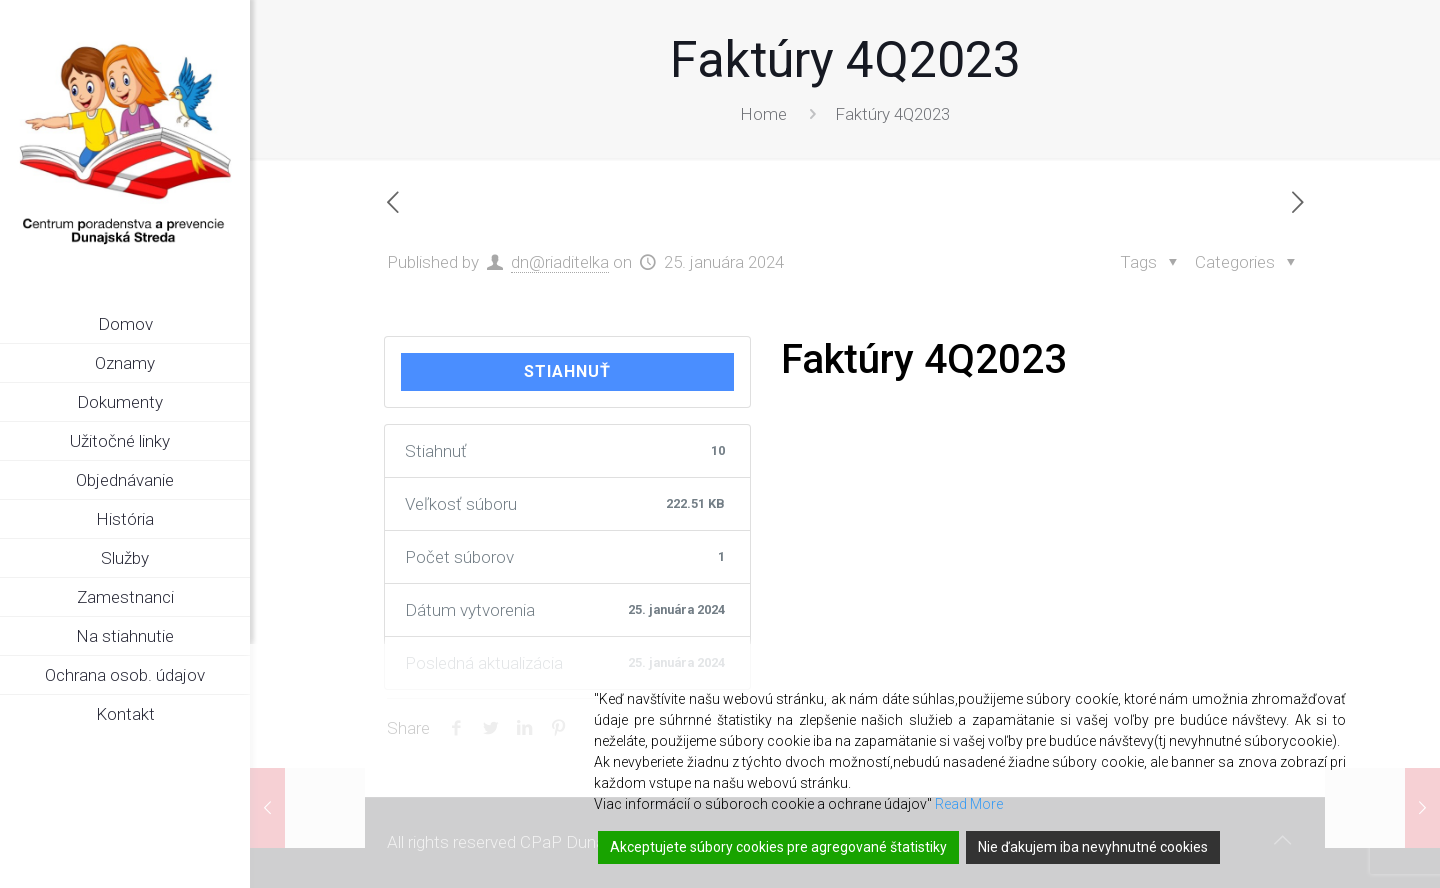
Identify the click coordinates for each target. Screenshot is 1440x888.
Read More (969, 804)
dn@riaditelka (560, 262)
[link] (235, 403)
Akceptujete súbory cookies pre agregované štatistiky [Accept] (778, 847)
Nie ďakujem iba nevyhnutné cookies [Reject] (1093, 847)
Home (763, 114)
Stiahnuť (567, 371)
